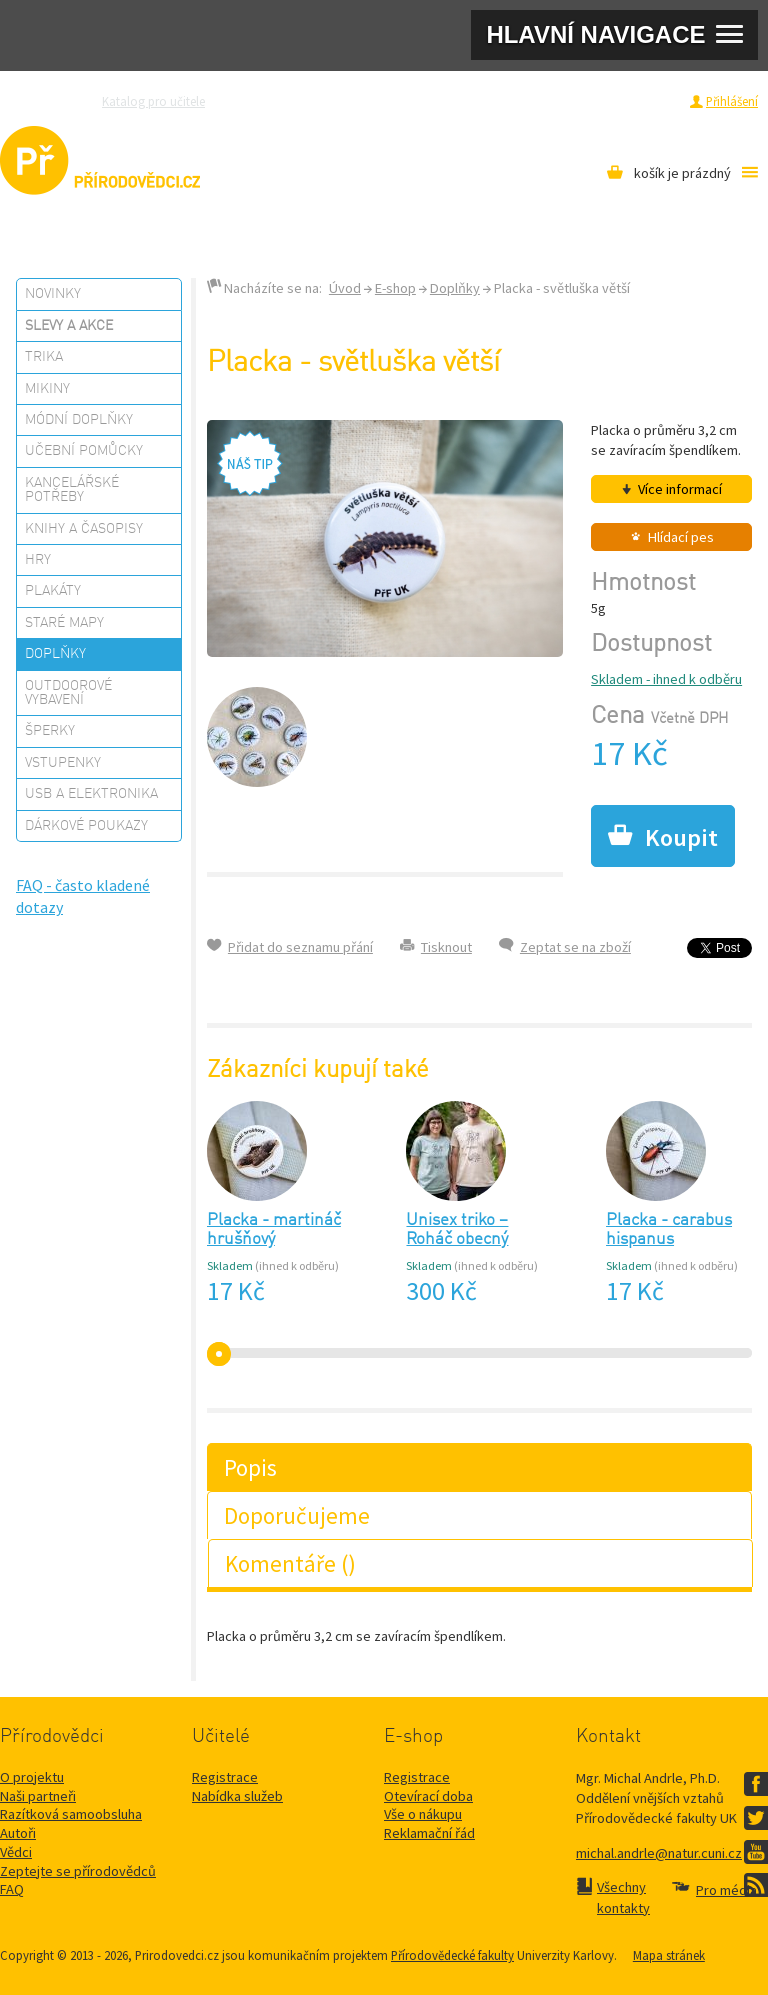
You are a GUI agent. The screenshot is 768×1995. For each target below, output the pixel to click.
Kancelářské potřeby (72, 490)
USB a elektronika (91, 794)
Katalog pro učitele (153, 101)
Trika (44, 357)
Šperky (50, 731)
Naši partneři (38, 1796)
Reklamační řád (429, 1833)
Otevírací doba (428, 1796)
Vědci (16, 1852)
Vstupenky (63, 763)
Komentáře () (290, 1563)
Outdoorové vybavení (68, 693)
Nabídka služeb (237, 1796)
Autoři (18, 1833)
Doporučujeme (297, 1515)
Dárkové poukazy (86, 826)
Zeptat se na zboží (575, 947)
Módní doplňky (79, 420)
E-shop (395, 288)
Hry (38, 560)
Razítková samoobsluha (447, 101)
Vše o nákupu (423, 1814)
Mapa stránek (669, 1955)
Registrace (649, 101)
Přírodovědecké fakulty (452, 1955)
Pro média (554, 101)
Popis (250, 1467)
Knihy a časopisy (84, 529)
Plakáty (53, 591)
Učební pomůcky (84, 451)
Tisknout (446, 947)
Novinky (53, 294)
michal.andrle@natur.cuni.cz (659, 1853)
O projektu (32, 1777)
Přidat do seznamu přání (300, 947)
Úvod (345, 288)
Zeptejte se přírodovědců (301, 101)
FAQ (12, 1889)
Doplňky (55, 654)
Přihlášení (732, 101)
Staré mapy (64, 623)
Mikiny (47, 389)
